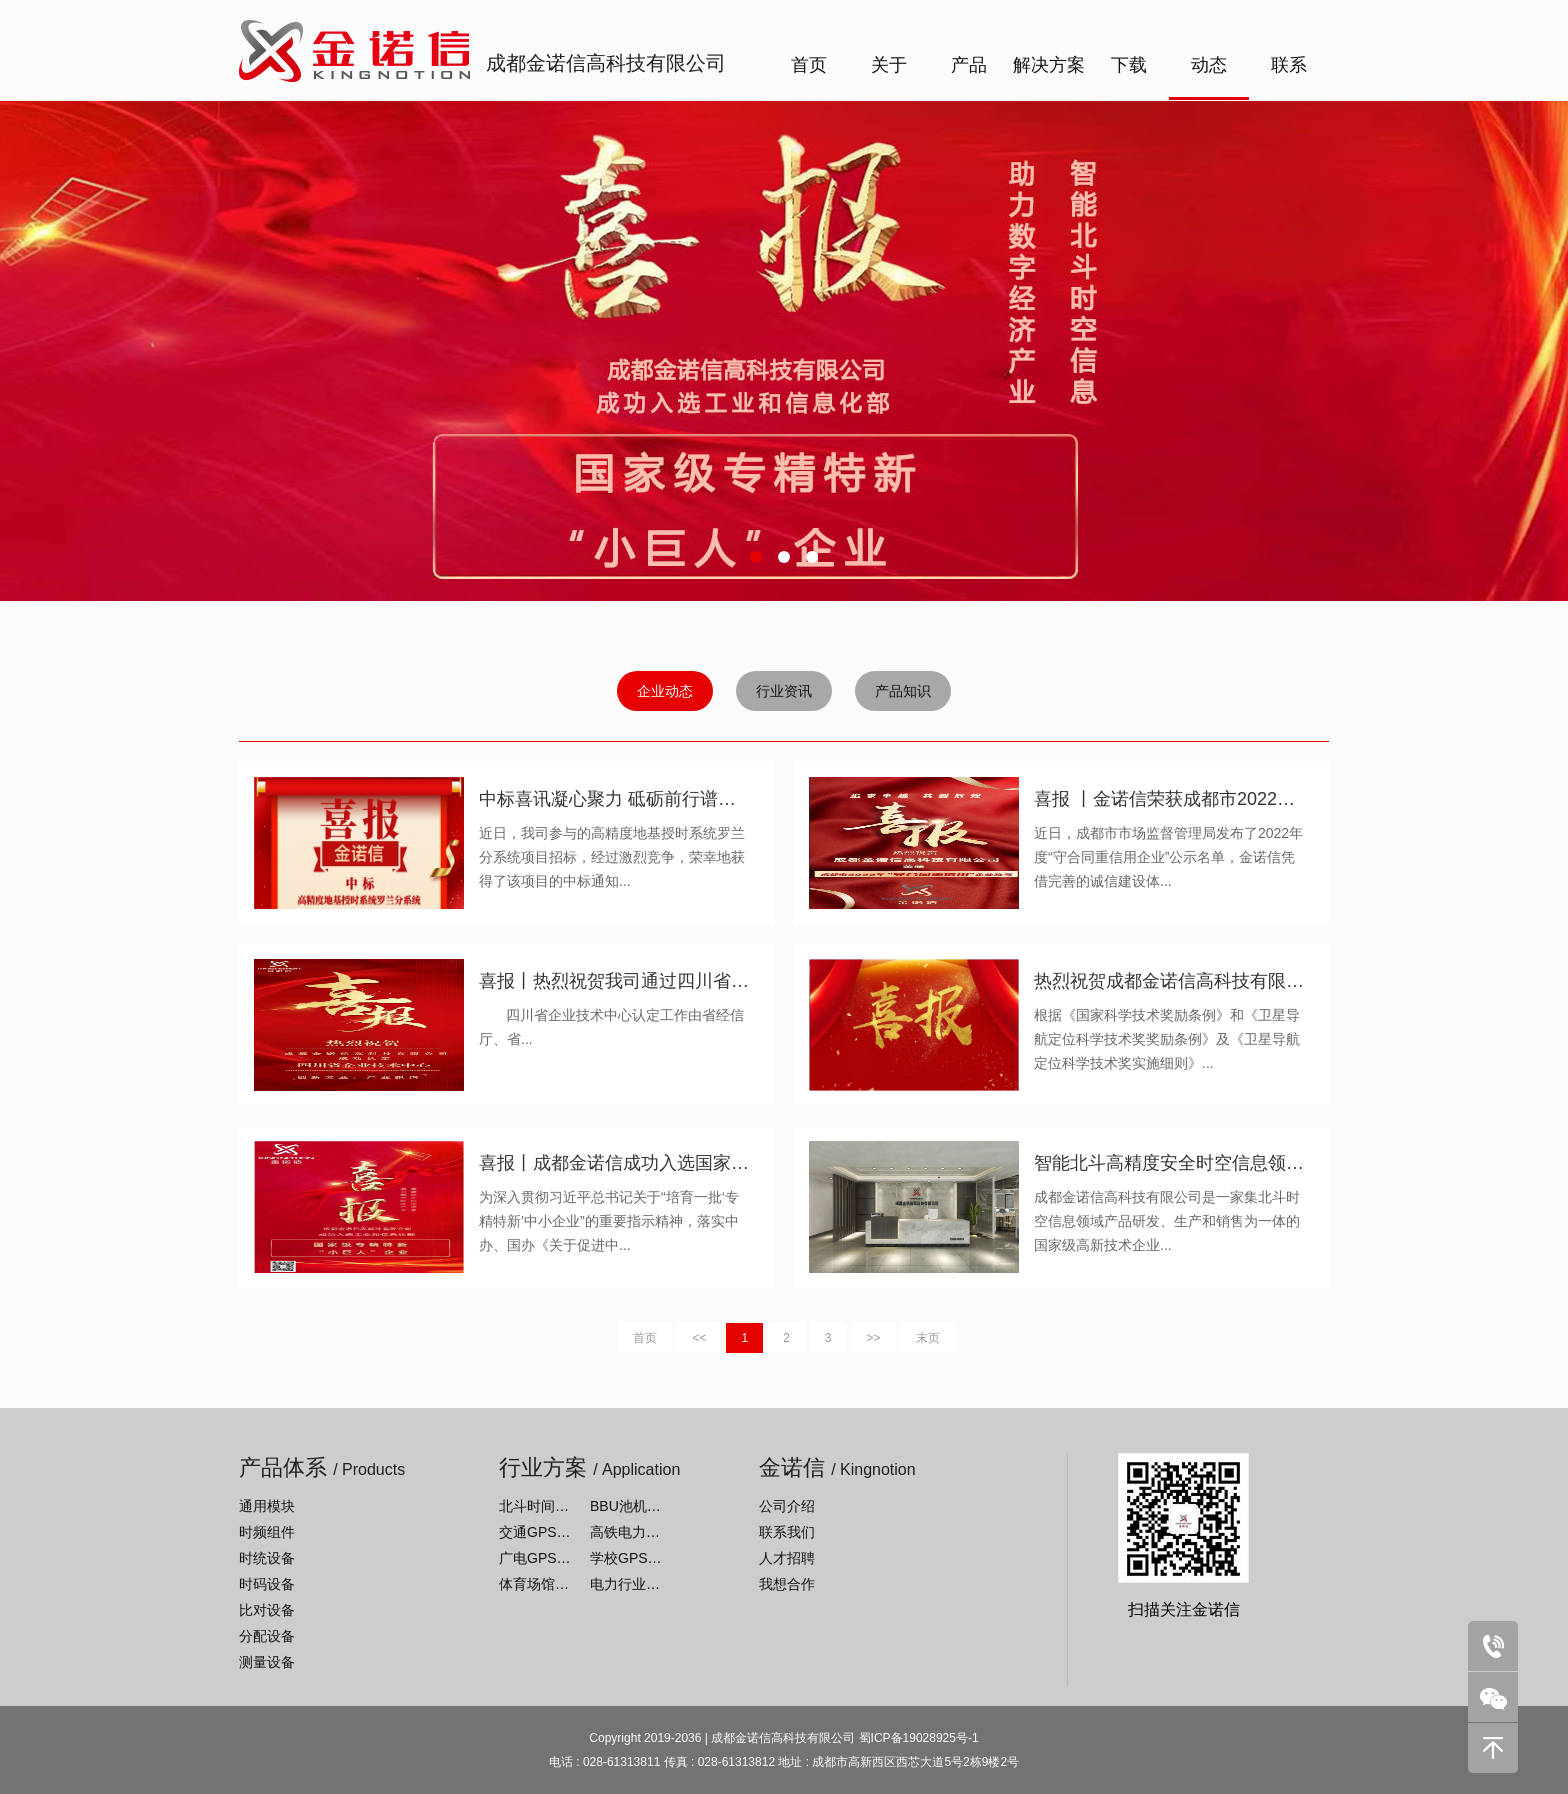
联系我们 (787, 1532)
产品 (969, 65)
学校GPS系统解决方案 (661, 1558)
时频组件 (267, 1532)
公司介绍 (787, 1506)
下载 (1129, 65)
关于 (889, 65)
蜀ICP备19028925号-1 (919, 1738)
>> (874, 1338)
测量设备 (267, 1662)
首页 (809, 65)
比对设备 (267, 1610)
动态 (1209, 65)
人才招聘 (787, 1558)
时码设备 (267, 1584)
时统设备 (267, 1558)
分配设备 (267, 1636)
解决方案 (1049, 65)
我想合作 (787, 1584)
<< (699, 1338)
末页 (928, 1338)
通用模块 (267, 1506)
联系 (1289, 65)
